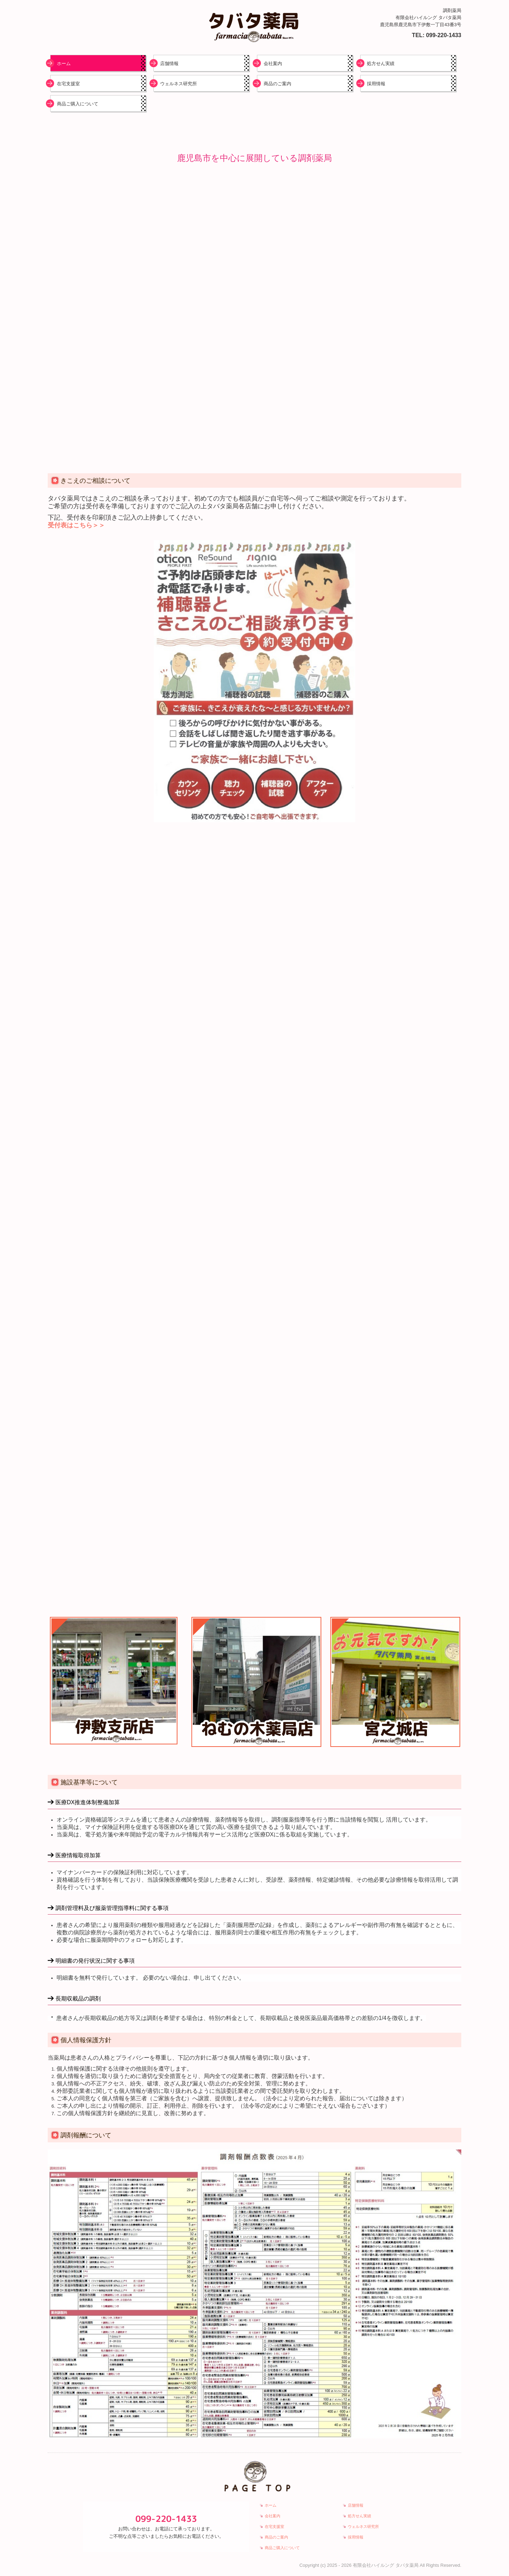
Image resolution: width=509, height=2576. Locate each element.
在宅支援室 (68, 83)
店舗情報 (169, 63)
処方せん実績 (380, 63)
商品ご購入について (77, 103)
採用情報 (376, 83)
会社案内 (273, 63)
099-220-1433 (443, 35)
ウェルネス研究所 (178, 83)
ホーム (64, 63)
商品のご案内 (277, 83)
